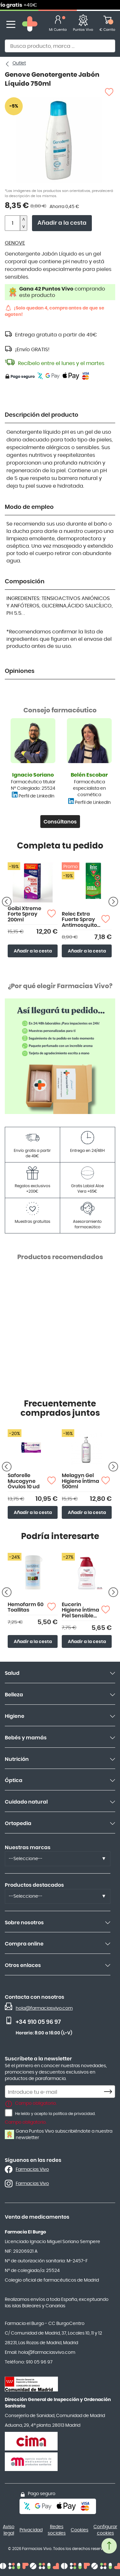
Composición (24, 582)
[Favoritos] (83, 24)
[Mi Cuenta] (58, 24)
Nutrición (17, 1759)
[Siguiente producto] (113, 901)
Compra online (24, 1943)
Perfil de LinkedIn (36, 796)
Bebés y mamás (26, 1737)
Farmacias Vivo (32, 2169)
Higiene (14, 1716)
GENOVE (15, 243)
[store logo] (29, 24)
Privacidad (31, 2530)
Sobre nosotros (24, 1922)
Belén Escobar (89, 775)
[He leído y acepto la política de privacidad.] (8, 2113)
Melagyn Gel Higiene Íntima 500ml (80, 1481)
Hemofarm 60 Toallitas (26, 1607)
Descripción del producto (41, 415)
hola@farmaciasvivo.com (44, 2008)
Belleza (14, 1694)
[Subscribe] (109, 2091)
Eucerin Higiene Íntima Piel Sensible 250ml (80, 1610)
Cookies (79, 2530)
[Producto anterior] (7, 901)
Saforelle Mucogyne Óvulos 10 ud (24, 1481)
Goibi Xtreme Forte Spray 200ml (24, 914)
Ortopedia (18, 1823)
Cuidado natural (26, 1802)
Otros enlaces (23, 1965)
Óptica (13, 1780)
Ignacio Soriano (33, 775)
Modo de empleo (29, 507)
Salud (12, 1673)
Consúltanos (60, 821)
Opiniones (20, 671)
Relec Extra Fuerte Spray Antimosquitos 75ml (81, 919)
